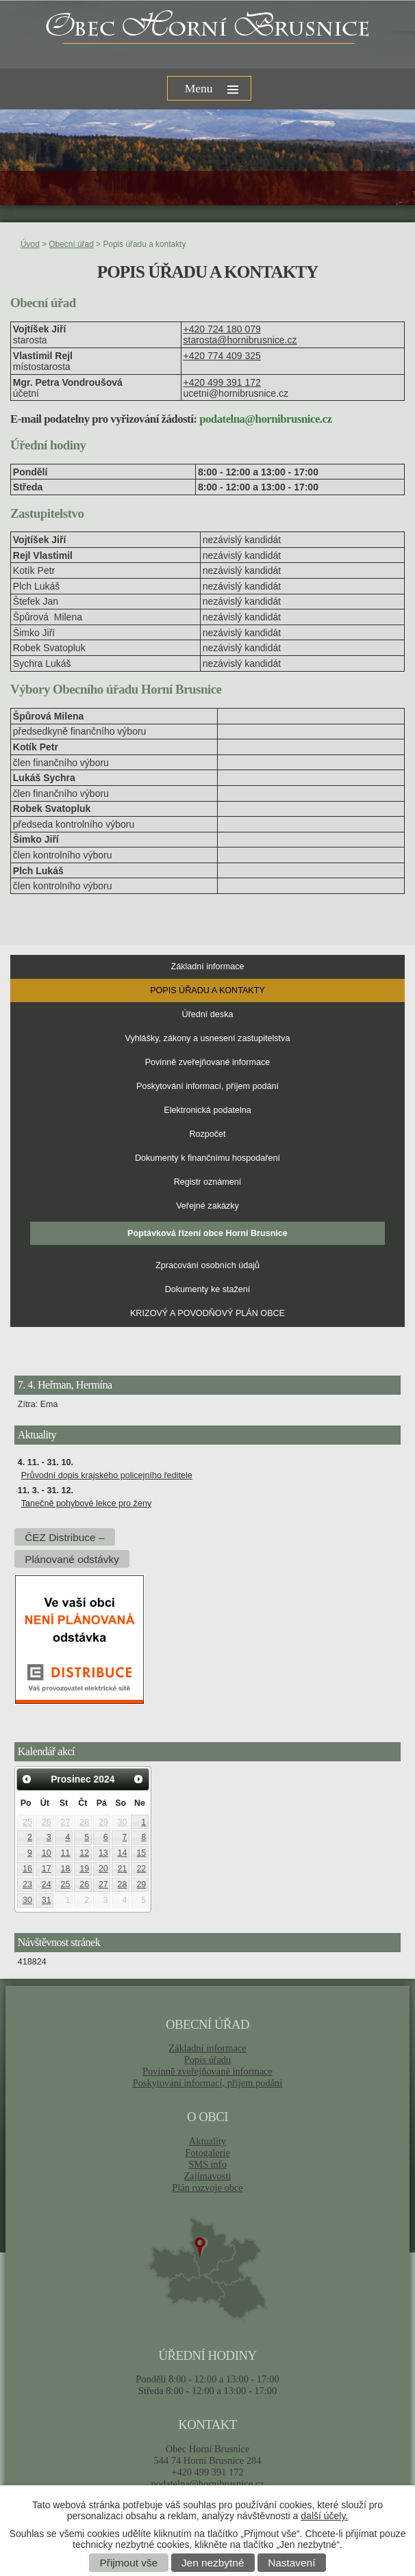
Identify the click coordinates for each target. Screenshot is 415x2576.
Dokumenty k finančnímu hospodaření (207, 1158)
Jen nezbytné (212, 2562)
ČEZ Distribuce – (64, 1536)
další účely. (324, 2515)
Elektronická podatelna (207, 1110)
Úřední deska (208, 1014)
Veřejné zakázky (207, 1206)
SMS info (207, 2164)
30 (122, 1822)
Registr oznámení (208, 1182)
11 (66, 1853)
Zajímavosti (207, 2175)
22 (141, 1869)
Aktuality (207, 2140)
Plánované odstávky (72, 1558)
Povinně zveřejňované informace (208, 1062)
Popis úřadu (207, 2059)
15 (141, 1853)
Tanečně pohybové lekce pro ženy (86, 1503)
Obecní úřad (71, 244)
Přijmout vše (129, 2562)
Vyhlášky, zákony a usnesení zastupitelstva (207, 1038)
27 (66, 1822)
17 (46, 1869)
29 (103, 1822)
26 (46, 1822)
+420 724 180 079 (222, 329)
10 (46, 1853)
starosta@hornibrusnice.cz (240, 339)
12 (84, 1853)
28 (84, 1822)
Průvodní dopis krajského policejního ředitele (106, 1475)
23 (27, 1884)
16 (27, 1869)
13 (103, 1853)
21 (122, 1869)
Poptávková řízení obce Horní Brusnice (207, 1233)
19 (84, 1869)
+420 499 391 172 (222, 382)
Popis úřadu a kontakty (207, 990)
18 (66, 1869)
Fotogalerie (207, 2152)
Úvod (30, 244)
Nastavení (291, 2562)
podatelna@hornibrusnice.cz (207, 2483)
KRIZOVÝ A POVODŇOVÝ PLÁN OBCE (207, 1313)
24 (46, 1884)
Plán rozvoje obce (207, 2187)
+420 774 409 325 (222, 355)
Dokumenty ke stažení (208, 1289)
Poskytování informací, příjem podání (207, 1086)
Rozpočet (207, 1134)
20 (103, 1869)
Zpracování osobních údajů (207, 1265)
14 (122, 1853)
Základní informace (207, 966)
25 (27, 1822)
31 (46, 1900)
